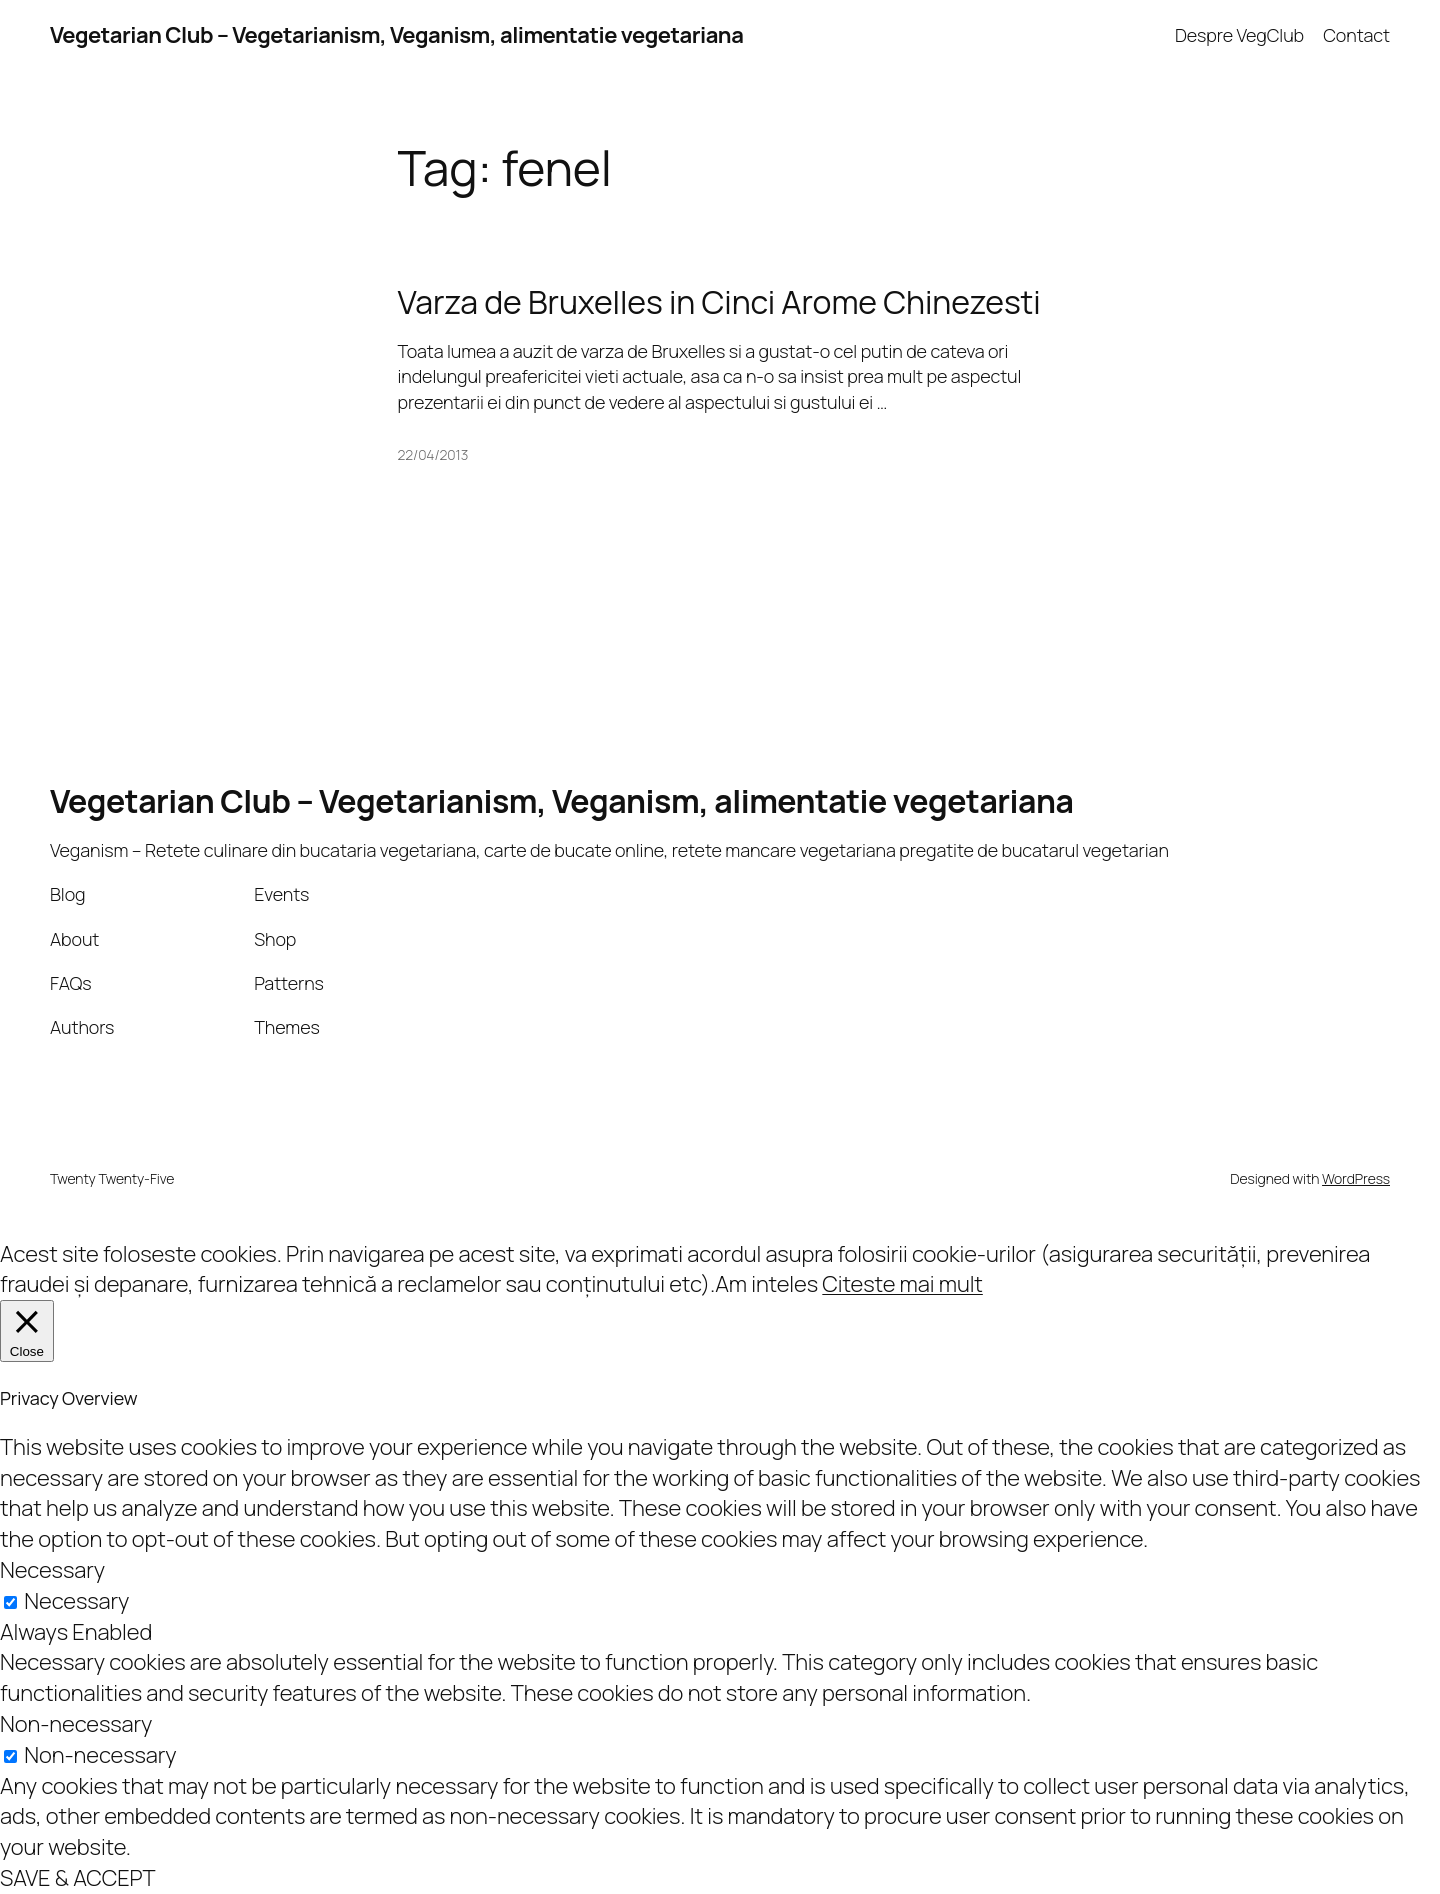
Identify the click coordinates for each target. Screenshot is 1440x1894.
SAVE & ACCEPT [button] (77, 1878)
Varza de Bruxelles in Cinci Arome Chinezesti (719, 302)
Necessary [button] (52, 1570)
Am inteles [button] (766, 1284)
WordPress (1356, 1178)
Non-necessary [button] (76, 1724)
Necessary (76, 1601)
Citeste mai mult (902, 1284)
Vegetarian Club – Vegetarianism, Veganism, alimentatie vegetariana (396, 35)
